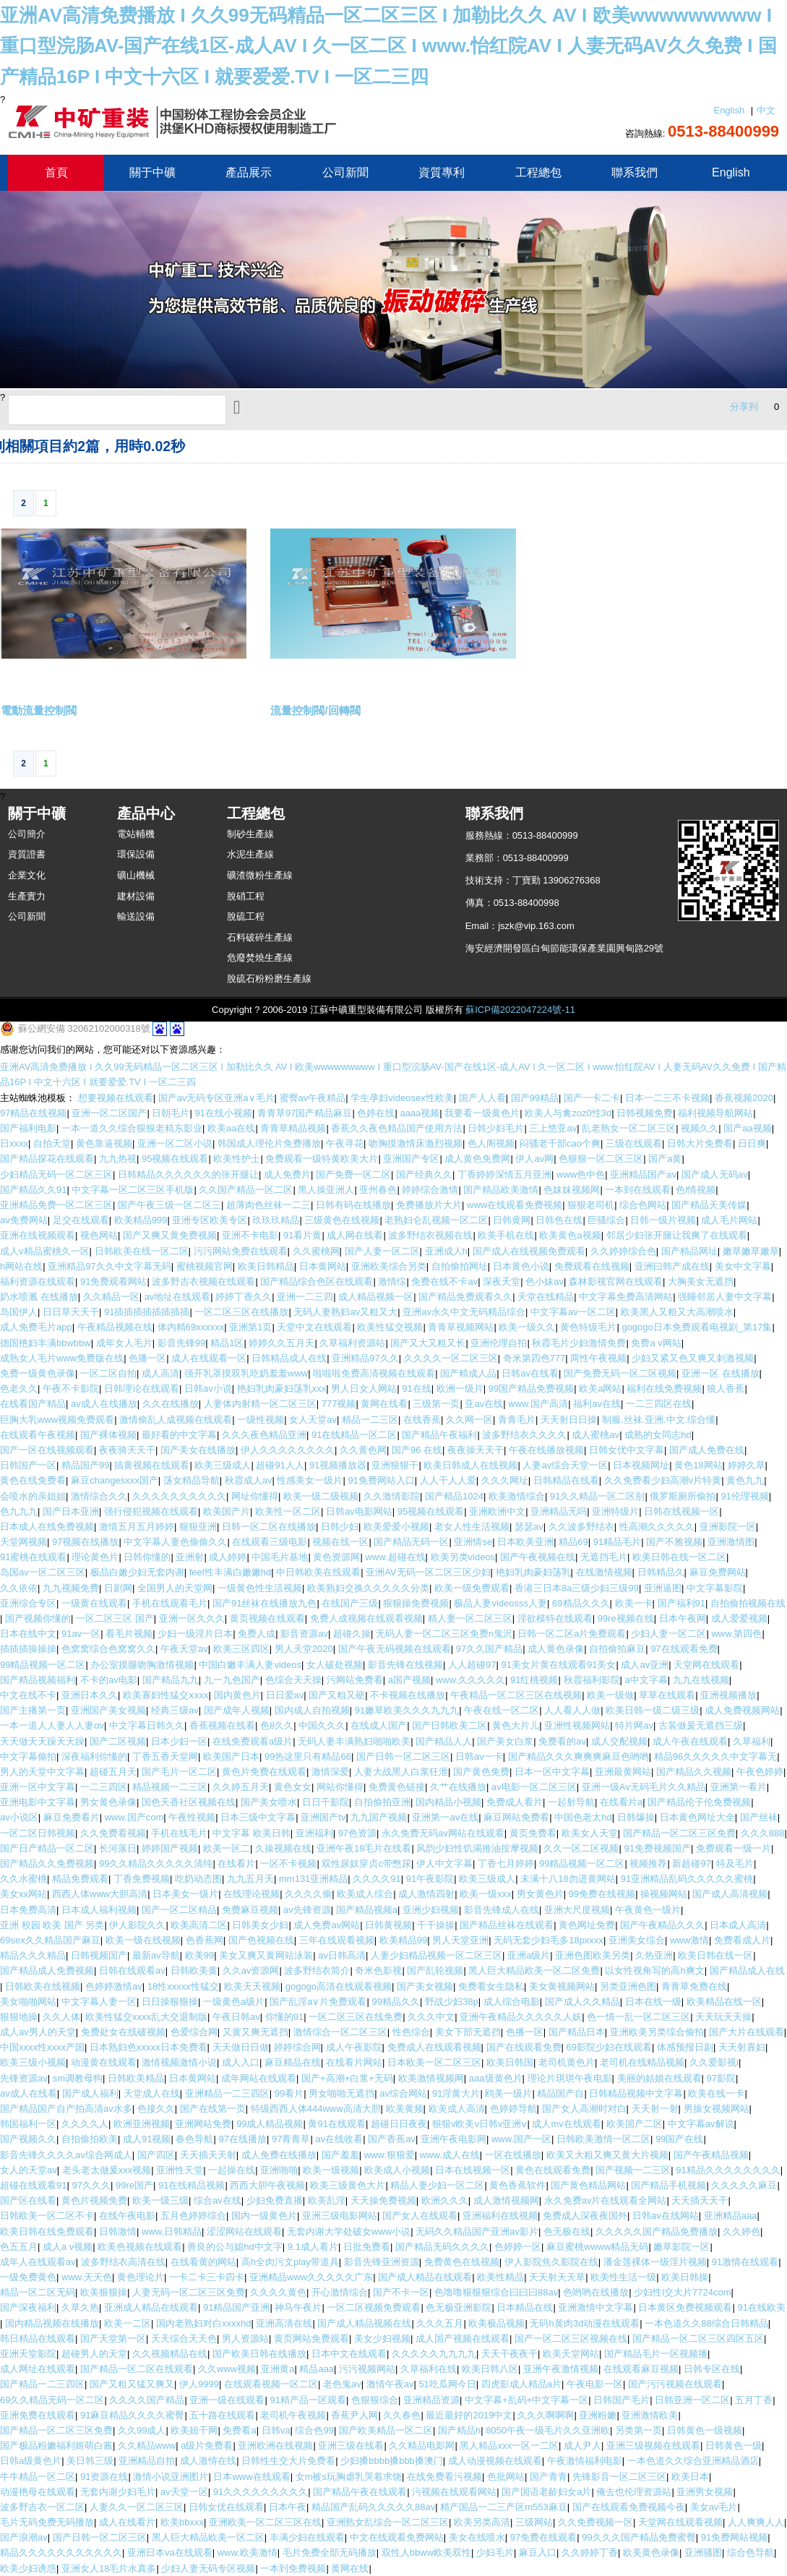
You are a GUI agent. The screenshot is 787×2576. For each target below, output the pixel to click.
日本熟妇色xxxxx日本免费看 (148, 2047)
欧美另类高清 (482, 2522)
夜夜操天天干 (475, 1450)
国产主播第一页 (33, 1710)
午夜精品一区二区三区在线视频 (516, 1695)
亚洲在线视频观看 (37, 1235)
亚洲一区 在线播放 (720, 1373)
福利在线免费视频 (664, 1388)
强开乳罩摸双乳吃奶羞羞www (246, 1373)
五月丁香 (754, 2400)
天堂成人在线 (152, 2093)
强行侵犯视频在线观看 (151, 1511)
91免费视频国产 (657, 1848)
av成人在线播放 (104, 1403)
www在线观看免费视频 (514, 1204)
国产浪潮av (24, 2537)
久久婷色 (741, 2231)
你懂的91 (284, 2016)
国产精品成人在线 (747, 1970)
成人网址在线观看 (37, 2368)
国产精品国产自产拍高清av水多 (66, 2108)
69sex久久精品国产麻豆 (50, 1940)
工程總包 (538, 172)
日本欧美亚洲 (525, 1541)
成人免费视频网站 (742, 1710)
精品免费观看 (80, 1878)
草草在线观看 (667, 1695)
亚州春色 (378, 1189)
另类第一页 (638, 2430)
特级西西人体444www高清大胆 (316, 2108)
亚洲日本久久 (89, 1695)
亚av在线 (484, 1403)
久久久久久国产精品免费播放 (656, 2231)
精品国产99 (85, 1465)
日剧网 (118, 1588)
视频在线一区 (340, 1541)
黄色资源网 (336, 1557)
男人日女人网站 (364, 1388)
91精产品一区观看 (307, 2400)
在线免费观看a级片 (252, 1741)
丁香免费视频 (141, 1878)
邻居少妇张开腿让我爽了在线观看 (676, 1235)
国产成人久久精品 (582, 2001)
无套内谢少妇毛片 (117, 2491)
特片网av (634, 1725)
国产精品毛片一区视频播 (656, 2353)
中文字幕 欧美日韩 (251, 1833)
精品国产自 (560, 2093)
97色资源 (357, 1833)
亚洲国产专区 (411, 1158)
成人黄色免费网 (477, 1158)
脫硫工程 (246, 916)
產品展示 (248, 172)
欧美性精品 (500, 2277)
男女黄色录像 (108, 1802)
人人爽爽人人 (756, 2522)
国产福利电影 (28, 1128)
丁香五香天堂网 (165, 1756)
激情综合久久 (99, 1496)
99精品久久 (395, 2001)
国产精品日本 (577, 2032)
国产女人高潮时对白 (584, 2108)
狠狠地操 (19, 2016)
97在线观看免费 (683, 1648)
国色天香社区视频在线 (189, 1802)
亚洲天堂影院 (28, 2353)
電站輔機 (136, 834)
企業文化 (27, 875)
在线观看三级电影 (269, 1541)
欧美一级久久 (527, 1327)
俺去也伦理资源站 (633, 2491)
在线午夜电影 (127, 2215)
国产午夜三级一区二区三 (169, 1204)
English (728, 110)
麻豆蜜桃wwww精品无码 (597, 2246)
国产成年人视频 (237, 1710)
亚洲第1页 (250, 1327)
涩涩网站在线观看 (244, 2231)
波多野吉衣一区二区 (42, 2507)
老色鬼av (342, 2384)
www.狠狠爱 (389, 2154)
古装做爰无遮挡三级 (700, 1725)
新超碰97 (691, 1863)
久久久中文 (431, 2016)
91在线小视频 (222, 1113)
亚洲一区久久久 (192, 1618)
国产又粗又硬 (337, 1695)
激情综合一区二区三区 (340, 2032)
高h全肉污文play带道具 (290, 2261)
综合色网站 (642, 1204)
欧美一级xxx (486, 1893)
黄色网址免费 (587, 1925)
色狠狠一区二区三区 (601, 1158)
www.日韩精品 (172, 2231)
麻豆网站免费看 (516, 1817)
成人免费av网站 (326, 1925)
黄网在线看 (384, 1403)
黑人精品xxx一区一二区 (509, 2445)
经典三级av (175, 1710)
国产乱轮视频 (435, 1970)
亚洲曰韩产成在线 (672, 1266)
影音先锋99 (181, 1343)
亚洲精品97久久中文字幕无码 (109, 1266)
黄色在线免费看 (33, 1480)
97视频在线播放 (85, 1541)
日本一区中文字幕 (552, 1771)
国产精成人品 (468, 1373)
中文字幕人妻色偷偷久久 (175, 1541)
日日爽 (752, 1143)
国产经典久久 (424, 1174)
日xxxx (14, 1143)
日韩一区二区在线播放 (269, 1526)
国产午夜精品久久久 (662, 1925)
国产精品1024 (454, 1496)
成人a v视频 (68, 2246)
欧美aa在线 (231, 1128)
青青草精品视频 (293, 1128)
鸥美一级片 (508, 2093)
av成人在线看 (28, 2093)
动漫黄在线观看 (104, 2062)
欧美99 (199, 1955)
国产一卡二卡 (592, 1097)
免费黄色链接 (397, 1786)
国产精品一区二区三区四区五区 (698, 2338)
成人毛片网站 (729, 1220)
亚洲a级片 (528, 1955)
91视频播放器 (337, 1465)
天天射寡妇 (741, 2047)
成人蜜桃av (595, 1434)
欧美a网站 (600, 1388)
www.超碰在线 (395, 1557)
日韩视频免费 (644, 1113)
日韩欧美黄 (194, 1970)
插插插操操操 (28, 1648)
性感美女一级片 (310, 1480)
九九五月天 (250, 1878)
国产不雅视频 (674, 1541)
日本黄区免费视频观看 (685, 2307)
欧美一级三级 (160, 2200)
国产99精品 (535, 1097)
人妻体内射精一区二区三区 (260, 1403)
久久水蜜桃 (23, 1878)
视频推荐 (648, 1863)
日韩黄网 (511, 1220)
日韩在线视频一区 (681, 1511)
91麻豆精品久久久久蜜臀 (132, 2415)
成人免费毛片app (36, 1327)
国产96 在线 (417, 1450)
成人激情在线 (208, 2460)
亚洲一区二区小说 (174, 1143)
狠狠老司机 (590, 1204)
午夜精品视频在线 (114, 1327)
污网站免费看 (355, 1679)
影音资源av (304, 1633)
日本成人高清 (738, 1925)
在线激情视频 (604, 1572)
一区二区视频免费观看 (374, 2307)
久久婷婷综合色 (623, 1251)
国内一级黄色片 (264, 2215)
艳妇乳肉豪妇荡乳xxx (282, 1388)
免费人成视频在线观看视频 (366, 1618)
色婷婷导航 (513, 2108)
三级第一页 (436, 1403)
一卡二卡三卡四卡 (206, 2277)
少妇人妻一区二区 (668, 1633)
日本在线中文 (28, 1633)
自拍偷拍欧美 (89, 2139)
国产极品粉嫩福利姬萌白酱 (56, 2445)
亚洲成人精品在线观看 (151, 2307)
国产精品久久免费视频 (47, 1863)
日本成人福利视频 (99, 1909)
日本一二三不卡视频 (667, 1097)
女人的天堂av (28, 2170)
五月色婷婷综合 (193, 2215)
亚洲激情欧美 (650, 2415)
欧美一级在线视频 (143, 1940)
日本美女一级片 (185, 1893)
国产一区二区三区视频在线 (571, 2338)
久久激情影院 (392, 1496)
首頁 (56, 172)
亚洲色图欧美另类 (592, 1955)
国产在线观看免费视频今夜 (628, 2507)
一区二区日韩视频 (37, 1833)
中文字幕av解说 (701, 2123)
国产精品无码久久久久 (442, 2246)
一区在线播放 (513, 2154)
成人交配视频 (619, 1741)
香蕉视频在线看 (222, 1725)
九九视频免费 (71, 1588)
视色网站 (99, 1235)
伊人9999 (199, 2384)
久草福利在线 (428, 2368)
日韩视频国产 (99, 1955)
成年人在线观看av (38, 2261)
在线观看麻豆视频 (641, 2368)
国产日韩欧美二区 (449, 1725)
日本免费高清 (28, 1909)
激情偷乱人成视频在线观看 (175, 1419)
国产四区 (156, 2154)
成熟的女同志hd (657, 1434)
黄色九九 (745, 1480)
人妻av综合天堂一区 (565, 1465)
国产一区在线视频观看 (47, 1450)
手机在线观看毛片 (169, 1603)
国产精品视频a (366, 1909)
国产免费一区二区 (353, 1174)
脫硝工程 (246, 896)
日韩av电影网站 (359, 1511)
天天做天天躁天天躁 (42, 1741)
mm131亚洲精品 (313, 1878)
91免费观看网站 (113, 1281)
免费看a (239, 2430)
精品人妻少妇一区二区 (437, 2185)
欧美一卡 (634, 1603)
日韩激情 (118, 2231)
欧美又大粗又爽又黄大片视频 (607, 2154)
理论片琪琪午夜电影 (570, 2078)
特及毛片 (735, 1863)
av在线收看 (339, 2139)
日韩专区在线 (712, 2368)
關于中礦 (152, 172)
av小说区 (19, 1817)
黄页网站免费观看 (311, 2338)
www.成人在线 (450, 2154)
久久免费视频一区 (595, 2522)
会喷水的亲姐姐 (33, 1496)
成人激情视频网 (506, 2200)
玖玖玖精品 (275, 1220)
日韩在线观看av (132, 1970)
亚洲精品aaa (730, 2215)
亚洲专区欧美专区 (209, 1220)
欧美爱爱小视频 (396, 1526)
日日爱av (285, 1695)
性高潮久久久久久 (656, 1526)
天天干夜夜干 (509, 2353)
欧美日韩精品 (266, 1266)
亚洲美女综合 (636, 1940)
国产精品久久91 (33, 1189)
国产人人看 (482, 1097)
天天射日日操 (569, 1419)
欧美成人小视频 (397, 2170)
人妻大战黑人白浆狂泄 (401, 1771)
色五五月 (19, 2246)
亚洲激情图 (731, 1541)
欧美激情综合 (517, 1496)
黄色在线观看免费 (552, 2170)
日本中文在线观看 (349, 2353)
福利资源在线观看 (37, 1281)
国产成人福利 (90, 2093)
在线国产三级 (350, 1603)
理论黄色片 (95, 1557)
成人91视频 (147, 2139)
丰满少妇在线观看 (307, 2537)
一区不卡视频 (288, 1863)
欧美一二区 (127, 2323)
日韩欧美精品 (136, 2078)
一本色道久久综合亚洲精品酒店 (693, 2460)
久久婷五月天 (240, 1786)
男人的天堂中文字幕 (42, 1771)
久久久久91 (376, 1878)
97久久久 (91, 2185)
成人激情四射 (426, 1893)
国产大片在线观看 (746, 2032)
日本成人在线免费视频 (47, 1526)
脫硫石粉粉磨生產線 (269, 978)
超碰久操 (352, 1633)
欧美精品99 (403, 1940)
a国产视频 (409, 1679)
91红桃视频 (534, 1679)
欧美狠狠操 (103, 2292)
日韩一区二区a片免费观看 (571, 1633)
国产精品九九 (170, 1679)
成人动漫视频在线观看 (495, 2460)
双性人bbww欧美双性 (426, 2552)
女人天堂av (313, 1419)
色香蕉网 (204, 1940)
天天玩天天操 (723, 2016)
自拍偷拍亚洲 (382, 1802)
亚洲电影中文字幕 (37, 1802)
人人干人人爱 (448, 1480)
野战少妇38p (451, 2001)
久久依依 (19, 1588)
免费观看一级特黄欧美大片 (321, 1158)
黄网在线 (350, 2568)
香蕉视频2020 (744, 1097)
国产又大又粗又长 (427, 1343)
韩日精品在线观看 (37, 2338)
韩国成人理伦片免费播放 (269, 1143)
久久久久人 (84, 2123)
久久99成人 (141, 2430)
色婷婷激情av (113, 1986)
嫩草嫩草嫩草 (751, 1251)
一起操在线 (231, 2170)
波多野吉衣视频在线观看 (203, 1281)
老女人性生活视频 (471, 1526)
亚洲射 (190, 1557)
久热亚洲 (654, 1955)
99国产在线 (679, 2139)
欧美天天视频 (252, 1986)
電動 (39, 710)
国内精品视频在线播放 (52, 2323)
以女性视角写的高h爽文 (654, 1970)
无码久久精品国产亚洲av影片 (477, 2231)
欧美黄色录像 (651, 2552)
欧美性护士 (236, 1158)
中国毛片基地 (279, 1557)
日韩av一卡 (479, 1756)
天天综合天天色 (184, 2338)
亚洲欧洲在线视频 (275, 2445)
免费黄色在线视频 (461, 2261)
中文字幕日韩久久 (146, 1725)
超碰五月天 (113, 1771)
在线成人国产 (379, 1725)
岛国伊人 (19, 1311)
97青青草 (291, 2139)
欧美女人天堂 (590, 1833)
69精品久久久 (580, 1603)
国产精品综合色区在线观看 (316, 1281)
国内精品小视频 (448, 1802)
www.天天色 (86, 2277)
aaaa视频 (419, 1113)
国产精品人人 (444, 1741)
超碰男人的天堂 (94, 2353)
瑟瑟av (529, 1526)
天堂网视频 (23, 1541)
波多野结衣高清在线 (123, 2261)
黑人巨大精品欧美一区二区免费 (534, 1970)
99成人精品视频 (269, 2123)
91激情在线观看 (745, 2261)
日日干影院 (325, 1802)
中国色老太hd (582, 1817)
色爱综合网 (194, 2032)
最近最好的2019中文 (469, 2415)
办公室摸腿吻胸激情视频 (142, 1664)
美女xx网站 (23, 1893)
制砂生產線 (250, 834)
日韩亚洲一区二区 (692, 2400)
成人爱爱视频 (739, 1618)
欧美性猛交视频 (390, 1327)
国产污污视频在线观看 (675, 2384)
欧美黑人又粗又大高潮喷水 (677, 1311)
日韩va (276, 2430)
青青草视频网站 (461, 1327)
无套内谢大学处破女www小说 (348, 2231)
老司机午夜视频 (293, 2415)
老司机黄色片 (566, 2062)
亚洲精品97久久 (365, 1358)
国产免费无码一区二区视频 (620, 1373)
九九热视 (118, 1158)
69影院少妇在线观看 (609, 2047)
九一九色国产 (232, 1679)
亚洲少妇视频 (431, 1909)
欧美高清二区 (199, 1925)
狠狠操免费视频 (416, 1603)
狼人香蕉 (725, 1388)
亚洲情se (473, 1541)
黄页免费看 (532, 1833)
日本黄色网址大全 (697, 1817)
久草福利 (751, 1741)
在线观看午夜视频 (37, 1434)
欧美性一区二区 (288, 1511)
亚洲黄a (277, 2368)
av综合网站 (403, 2093)
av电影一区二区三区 (534, 1786)
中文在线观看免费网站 (397, 2537)
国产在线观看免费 (524, 2047)
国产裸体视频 (108, 1434)
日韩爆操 (636, 1817)
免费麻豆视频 (250, 1909)
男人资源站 (245, 2338)
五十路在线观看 (222, 2415)
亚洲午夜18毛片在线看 (364, 1848)
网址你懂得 (254, 1496)
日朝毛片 (170, 1113)
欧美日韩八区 (490, 2368)
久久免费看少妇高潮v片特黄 (663, 1480)
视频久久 (699, 1128)
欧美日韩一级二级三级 (653, 1710)
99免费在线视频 (602, 1893)
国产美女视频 (425, 1986)
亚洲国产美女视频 (108, 1710)
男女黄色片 (540, 1893)
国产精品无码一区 (411, 1541)
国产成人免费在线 (706, 1450)
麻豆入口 (537, 2552)
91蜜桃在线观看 (33, 1557)
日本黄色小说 (521, 1266)
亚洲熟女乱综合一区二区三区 (388, 2522)
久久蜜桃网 (316, 1251)
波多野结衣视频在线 (430, 1235)
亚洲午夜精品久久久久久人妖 (521, 2016)
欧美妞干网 (194, 2430)
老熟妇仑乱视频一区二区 (436, 1220)
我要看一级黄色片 (482, 1113)
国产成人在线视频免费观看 (529, 1251)
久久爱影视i (714, 2062)
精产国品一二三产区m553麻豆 (503, 2507)
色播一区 (147, 1358)
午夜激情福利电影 (584, 2460)
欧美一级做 (610, 1695)
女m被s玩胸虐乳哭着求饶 (349, 2476)
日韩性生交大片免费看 (288, 2460)
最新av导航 (156, 1955)
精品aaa (316, 2368)
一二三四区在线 (659, 1403)
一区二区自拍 (108, 1373)
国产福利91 (681, 1603)
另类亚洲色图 (628, 1986)
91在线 (416, 1388)
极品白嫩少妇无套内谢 (137, 1572)
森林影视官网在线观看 (616, 1281)
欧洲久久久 (444, 2200)
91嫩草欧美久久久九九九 (407, 1710)
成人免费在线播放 (279, 2154)
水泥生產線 (250, 854)
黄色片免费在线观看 (264, 1771)
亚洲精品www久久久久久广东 (311, 2277)
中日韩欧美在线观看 (318, 1572)
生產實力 (27, 896)
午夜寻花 (345, 1143)
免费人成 (256, 1633)
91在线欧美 (761, 2307)
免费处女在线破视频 (123, 2032)
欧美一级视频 (331, 2170)
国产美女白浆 (505, 1741)
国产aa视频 (747, 1128)
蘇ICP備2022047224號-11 (520, 1009)
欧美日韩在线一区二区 (679, 1557)
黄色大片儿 (515, 1725)
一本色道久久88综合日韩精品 (706, 2323)
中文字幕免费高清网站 (626, 1296)
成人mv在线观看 (566, 2123)
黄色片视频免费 (94, 2200)
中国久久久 (321, 1725)
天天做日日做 (240, 2047)
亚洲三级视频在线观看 (653, 2445)
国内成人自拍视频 (312, 1710)
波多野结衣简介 (317, 1970)
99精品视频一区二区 (42, 1664)
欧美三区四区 (241, 1648)
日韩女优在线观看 (226, 2507)
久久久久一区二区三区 (451, 1358)
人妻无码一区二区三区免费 (188, 2292)
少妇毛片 (495, 2552)
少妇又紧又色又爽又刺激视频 (693, 1358)
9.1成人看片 (313, 2246)
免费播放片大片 (429, 1204)
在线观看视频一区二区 (271, 2384)
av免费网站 (24, 1220)
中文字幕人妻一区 (99, 2001)
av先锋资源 (307, 1909)
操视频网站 (663, 1893)
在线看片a (621, 1802)
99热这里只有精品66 (308, 1756)
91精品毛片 (617, 1541)
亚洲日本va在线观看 (169, 2552)
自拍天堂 (52, 1143)
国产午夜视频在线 (537, 1557)
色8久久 (276, 1725)
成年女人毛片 (124, 1343)
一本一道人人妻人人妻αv (52, 1725)
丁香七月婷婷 (506, 1863)
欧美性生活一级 (623, 2277)
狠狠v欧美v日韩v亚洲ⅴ (480, 2123)
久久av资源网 (251, 1970)
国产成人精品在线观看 (425, 2277)
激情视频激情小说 (179, 2062)
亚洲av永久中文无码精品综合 (464, 1311)
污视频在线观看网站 (454, 2491)
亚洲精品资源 (431, 2400)
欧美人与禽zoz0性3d (568, 1113)
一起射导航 (571, 1802)
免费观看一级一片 (733, 1848)
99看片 (289, 2093)
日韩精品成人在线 (289, 1358)
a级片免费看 (207, 2445)
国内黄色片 (237, 1695)
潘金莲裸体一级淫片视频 (655, 2261)
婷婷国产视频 (170, 1848)
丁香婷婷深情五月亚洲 (504, 1174)
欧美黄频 (404, 2108)
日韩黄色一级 (733, 2445)
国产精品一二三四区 (42, 2384)
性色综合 (411, 2032)
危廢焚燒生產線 (260, 957)
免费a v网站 (656, 1343)
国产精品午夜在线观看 (360, 2491)
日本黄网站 (322, 1266)
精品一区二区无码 (37, 2292)
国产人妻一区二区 (382, 1251)
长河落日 (118, 1848)
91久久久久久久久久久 (260, 2491)
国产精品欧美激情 (500, 1189)
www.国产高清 (538, 1403)
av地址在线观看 (178, 1296)
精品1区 (227, 1343)
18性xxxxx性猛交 (183, 1986)
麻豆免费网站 (717, 1572)
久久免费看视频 (113, 1833)
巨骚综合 (606, 1220)
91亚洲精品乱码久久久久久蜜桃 (687, 1878)
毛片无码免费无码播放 (47, 2522)
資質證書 (27, 854)
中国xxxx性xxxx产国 (42, 2047)
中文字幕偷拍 (28, 1756)
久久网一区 (469, 1419)
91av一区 (80, 1633)
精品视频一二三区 (169, 1786)
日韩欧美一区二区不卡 (47, 2215)
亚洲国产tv (323, 1817)
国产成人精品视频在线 (364, 2323)
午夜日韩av (236, 2016)
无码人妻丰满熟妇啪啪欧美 (354, 1741)
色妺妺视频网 (571, 1189)
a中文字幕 (646, 1679)
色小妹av (544, 1281)
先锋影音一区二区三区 (619, 2476)
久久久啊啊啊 (545, 2415)
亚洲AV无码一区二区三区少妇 (428, 1572)
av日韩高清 (342, 1955)
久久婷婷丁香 (590, 2552)
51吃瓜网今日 (447, 2384)
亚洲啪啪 (279, 2170)
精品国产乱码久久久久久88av (373, 2507)
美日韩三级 (89, 2460)
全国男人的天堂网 (174, 1588)
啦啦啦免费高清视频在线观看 (374, 1373)
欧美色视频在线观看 (140, 2246)
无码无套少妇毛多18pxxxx (548, 1940)
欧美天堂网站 (571, 2353)
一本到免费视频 (293, 2568)
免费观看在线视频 (591, 1266)
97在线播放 (242, 2139)
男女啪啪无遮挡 (341, 2093)
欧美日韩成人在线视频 (470, 1465)
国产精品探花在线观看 (47, 1158)
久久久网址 (504, 1480)
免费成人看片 (514, 1802)
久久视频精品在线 (169, 2353)
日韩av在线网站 (665, 2215)
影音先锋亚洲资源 (381, 2261)
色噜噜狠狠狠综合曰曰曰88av (496, 2292)
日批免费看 (366, 2246)
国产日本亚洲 (71, 1511)
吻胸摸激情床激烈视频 (416, 1143)
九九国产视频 (379, 1817)
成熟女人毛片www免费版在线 (62, 1358)
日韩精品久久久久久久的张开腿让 (188, 1174)
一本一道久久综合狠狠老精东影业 (131, 1128)
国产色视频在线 (261, 1940)
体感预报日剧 (685, 2047)
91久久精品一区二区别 (597, 1496)
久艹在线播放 (458, 1786)
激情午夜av (390, 2384)
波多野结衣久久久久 (524, 1434)
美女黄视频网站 (562, 1986)
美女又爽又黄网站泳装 (266, 1955)
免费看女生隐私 (491, 1986)
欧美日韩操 (684, 2277)
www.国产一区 (521, 2139)
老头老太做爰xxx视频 (107, 2170)
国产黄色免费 (481, 1771)
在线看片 (236, 1863)
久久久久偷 (308, 1893)
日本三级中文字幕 (258, 1817)
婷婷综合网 (297, 2047)
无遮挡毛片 (603, 1557)
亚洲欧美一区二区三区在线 (265, 2522)
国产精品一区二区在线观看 (136, 2368)
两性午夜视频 (598, 1358)
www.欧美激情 (248, 2552)
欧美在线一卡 (716, 2093)
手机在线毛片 (179, 1833)
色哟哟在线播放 (596, 2292)
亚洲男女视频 (704, 2491)
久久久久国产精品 (146, 2400)
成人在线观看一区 (208, 1358)
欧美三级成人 (222, 1465)
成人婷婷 (227, 1557)
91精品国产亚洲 (236, 2307)
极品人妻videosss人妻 (500, 1603)
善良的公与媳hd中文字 (234, 2246)
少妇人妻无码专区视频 (208, 2568)
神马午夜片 (298, 2307)
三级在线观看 (634, 1143)
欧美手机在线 (506, 1235)
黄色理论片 (140, 2277)
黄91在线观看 (336, 2123)
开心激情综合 (339, 2292)
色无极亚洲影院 (458, 2307)
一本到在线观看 (638, 1189)
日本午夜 (287, 2507)
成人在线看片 (127, 2522)
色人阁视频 (491, 1143)
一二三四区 (103, 1786)
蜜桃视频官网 (204, 1266)
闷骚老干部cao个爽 (560, 1143)
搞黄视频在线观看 (151, 1465)
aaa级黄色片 (495, 2078)
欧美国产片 (226, 1511)
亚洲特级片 (615, 1511)
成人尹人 (582, 2445)
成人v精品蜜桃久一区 (45, 1251)
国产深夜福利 (28, 2307)
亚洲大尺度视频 (577, 1909)
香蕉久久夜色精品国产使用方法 (397, 1128)
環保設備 (136, 854)
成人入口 (240, 2062)
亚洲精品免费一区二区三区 (56, 1204)
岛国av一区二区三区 (42, 1572)
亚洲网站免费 (203, 2123)
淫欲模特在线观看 (555, 1618)
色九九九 (19, 1511)
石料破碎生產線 (260, 937)
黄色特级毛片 (588, 1327)
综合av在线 (217, 2200)
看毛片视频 (129, 1633)
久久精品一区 (111, 1296)
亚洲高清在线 (284, 2323)
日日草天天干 (71, 1311)
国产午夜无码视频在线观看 (394, 1648)
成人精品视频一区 (375, 1296)
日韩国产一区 (28, 1465)
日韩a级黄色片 (30, 2460)
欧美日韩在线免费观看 (47, 2231)
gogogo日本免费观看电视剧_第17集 (697, 1327)
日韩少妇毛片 (496, 1128)
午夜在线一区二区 (501, 1710)
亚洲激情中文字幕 (595, 2307)
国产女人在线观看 (419, 2215)
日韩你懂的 (147, 1557)
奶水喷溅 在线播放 (39, 1296)
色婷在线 (376, 1113)
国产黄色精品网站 (588, 2185)
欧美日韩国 (509, 2062)
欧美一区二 (226, 1848)
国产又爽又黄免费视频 (170, 1235)
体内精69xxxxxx (191, 1327)
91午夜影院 (430, 1878)
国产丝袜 (759, 1817)
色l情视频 (695, 1189)
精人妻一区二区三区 (470, 1618)
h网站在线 (21, 1266)
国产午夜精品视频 (711, 2154)
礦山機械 (136, 875)
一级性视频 (260, 1419)
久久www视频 (227, 2368)
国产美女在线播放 (198, 1450)
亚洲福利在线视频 (500, 2215)
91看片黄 (302, 1235)
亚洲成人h (446, 1251)
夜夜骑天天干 (127, 1450)
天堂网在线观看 (706, 1664)
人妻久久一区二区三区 (137, 2507)
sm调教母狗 (78, 2078)
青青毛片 (517, 1419)
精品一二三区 (370, 1419)
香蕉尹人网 (354, 2415)
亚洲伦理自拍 (498, 1343)
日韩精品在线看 (566, 1480)
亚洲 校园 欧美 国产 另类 (52, 1925)
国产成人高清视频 (729, 1893)
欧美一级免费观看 (471, 1588)
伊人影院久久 (137, 1925)
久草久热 (80, 2307)
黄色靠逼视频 (104, 1143)
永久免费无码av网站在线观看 (443, 1833)
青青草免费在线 (694, 1986)
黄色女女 (292, 1786)
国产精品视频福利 (37, 1679)
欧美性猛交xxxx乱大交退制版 (146, 2016)
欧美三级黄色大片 (347, 2185)
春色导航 (194, 2139)
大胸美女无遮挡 (701, 1281)
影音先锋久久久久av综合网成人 (66, 2154)
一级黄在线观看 (94, 1603)
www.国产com (134, 1817)
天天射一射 (655, 2108)
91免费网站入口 (381, 1480)
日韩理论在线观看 (141, 1388)
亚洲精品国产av (643, 1174)
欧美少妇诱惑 (28, 2568)
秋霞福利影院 (592, 1679)
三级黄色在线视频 (341, 1220)
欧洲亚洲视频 (141, 2123)
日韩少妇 (339, 1526)
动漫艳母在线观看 (37, 2491)
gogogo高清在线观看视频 (338, 1986)
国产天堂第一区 (113, 2338)
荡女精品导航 (191, 1480)
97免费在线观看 (543, 2537)
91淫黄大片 (456, 2093)
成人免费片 (287, 1174)
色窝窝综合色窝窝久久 (108, 1648)
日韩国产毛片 (621, 2400)
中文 (766, 110)
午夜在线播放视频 (546, 1450)
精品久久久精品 (33, 1955)
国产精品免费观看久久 (465, 1296)
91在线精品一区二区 (354, 1434)
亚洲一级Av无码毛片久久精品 (643, 1786)
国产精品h (459, 2430)
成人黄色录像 (556, 1648)
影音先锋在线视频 (405, 1664)
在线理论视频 (251, 1893)
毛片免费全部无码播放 (330, 2552)
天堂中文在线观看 (314, 1327)
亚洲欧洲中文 (497, 1511)
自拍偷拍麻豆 (617, 1648)
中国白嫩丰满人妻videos (250, 1664)
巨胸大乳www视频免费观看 (57, 1419)
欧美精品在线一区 (724, 2001)
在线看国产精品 (33, 1403)
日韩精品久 (660, 1572)
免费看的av (562, 1741)
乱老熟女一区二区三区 (629, 1128)
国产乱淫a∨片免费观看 (318, 2001)
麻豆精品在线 (293, 2062)
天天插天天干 (699, 2200)
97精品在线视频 (33, 1113)
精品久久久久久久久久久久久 (61, 2552)
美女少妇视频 (382, 2338)
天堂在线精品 (545, 1296)
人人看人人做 (572, 1710)
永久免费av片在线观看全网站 (605, 2200)
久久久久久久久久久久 (179, 1496)
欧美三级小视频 (33, 2062)
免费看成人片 (742, 1940)
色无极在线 (566, 2231)
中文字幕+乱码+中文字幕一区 (526, 2400)
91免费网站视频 (734, 2537)
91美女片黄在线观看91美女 (559, 1664)
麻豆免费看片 (71, 1817)
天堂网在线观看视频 (680, 2522)
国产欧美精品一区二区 (386, 2430)
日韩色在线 (559, 1220)
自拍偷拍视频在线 (748, 1603)
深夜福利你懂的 (94, 1756)
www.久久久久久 (470, 1679)
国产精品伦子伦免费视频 (699, 1802)
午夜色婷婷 (759, 1771)
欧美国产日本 (231, 1756)
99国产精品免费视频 (531, 1388)
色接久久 (156, 2108)
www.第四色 (736, 1633)
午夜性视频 (191, 1817)
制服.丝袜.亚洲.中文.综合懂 (658, 1419)
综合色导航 (750, 2552)
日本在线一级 (653, 2001)
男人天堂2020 (304, 1648)
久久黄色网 (363, 1450)
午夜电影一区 (595, 2384)
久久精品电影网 (422, 2445)
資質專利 (441, 172)
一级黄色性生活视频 (260, 1588)
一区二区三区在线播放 (241, 1311)
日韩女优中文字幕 (626, 1450)
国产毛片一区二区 (179, 1771)
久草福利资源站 (352, 1343)
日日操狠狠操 (170, 2001)
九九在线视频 (701, 1679)
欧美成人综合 (365, 1893)
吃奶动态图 (198, 1878)
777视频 (339, 1403)
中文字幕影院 (715, 1588)
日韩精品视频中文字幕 (636, 2093)
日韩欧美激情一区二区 (603, 2139)
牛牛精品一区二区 (37, 2476)
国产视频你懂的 (38, 1618)
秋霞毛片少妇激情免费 (579, 1343)
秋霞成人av (248, 1480)
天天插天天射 (208, 2154)
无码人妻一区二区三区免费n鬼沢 (444, 1633)
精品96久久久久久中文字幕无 (715, 1756)
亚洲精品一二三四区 (227, 2093)
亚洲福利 (314, 1833)
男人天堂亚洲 (460, 1940)
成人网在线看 (355, 1235)
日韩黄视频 (388, 1925)
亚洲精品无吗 (558, 1511)
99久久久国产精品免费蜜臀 (638, 2537)
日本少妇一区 (179, 1741)
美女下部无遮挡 (468, 2032)
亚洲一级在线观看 (227, 2400)
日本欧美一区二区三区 (434, 2062)
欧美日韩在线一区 (715, 1955)
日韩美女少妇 (260, 1925)
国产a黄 (664, 1158)
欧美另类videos (463, 1557)
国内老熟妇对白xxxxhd (203, 2323)
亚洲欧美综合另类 (388, 1266)
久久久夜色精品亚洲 (264, 1434)
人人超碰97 (472, 1664)
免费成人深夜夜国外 (585, 2215)
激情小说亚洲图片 (170, 2476)
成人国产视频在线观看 (462, 2338)
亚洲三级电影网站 (339, 2215)
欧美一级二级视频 (320, 1496)
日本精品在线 (524, 2307)
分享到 (744, 406)
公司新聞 (345, 172)
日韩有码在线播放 (353, 1204)
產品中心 (146, 813)
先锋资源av (24, 2078)
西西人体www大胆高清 (99, 1893)
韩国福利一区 (28, 2123)
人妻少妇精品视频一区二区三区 (436, 1955)
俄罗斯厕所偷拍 (682, 1496)
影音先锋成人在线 (501, 1909)
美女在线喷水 (477, 2537)
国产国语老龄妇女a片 (546, 2491)
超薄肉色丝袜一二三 (268, 1204)
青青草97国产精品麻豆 (304, 1113)
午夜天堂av (184, 1648)
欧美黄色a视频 (570, 1235)
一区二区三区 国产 (115, 1618)
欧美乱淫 (326, 2200)
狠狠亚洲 (198, 1526)
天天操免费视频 (383, 2200)
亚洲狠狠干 (394, 1465)
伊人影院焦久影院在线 (551, 2261)
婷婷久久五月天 (281, 1343)
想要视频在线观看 (115, 1097)
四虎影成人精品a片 (521, 2384)
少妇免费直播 (274, 2200)
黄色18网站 (698, 1465)
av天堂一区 (184, 2491)
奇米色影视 (378, 1970)
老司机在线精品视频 (642, 2062)
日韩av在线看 (530, 1373)
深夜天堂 (501, 1281)
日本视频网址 (641, 1465)
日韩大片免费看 (700, 1143)
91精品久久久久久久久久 (728, 2170)
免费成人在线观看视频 (434, 2047)
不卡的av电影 (108, 1679)
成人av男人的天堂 (38, 2032)
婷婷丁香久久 (243, 1296)
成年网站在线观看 (258, 2078)
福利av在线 (597, 1403)
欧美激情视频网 (431, 2078)
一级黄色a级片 (234, 2001)
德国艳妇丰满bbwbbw (45, 1343)
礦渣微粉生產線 (260, 875)
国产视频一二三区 (633, 2170)
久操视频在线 (283, 1848)
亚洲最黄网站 (623, 1771)
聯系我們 (634, 172)
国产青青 (548, 2476)
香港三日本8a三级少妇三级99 (577, 1588)
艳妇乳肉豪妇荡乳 (533, 1572)
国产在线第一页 (213, 2108)
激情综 (392, 1281)
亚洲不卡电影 (250, 1235)
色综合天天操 (293, 1679)
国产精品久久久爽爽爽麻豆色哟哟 (578, 1756)
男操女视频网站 (716, 2108)
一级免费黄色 (28, 2277)
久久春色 (402, 2415)
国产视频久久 (28, 2139)
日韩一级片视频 (663, 1220)
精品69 (573, 1541)
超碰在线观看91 (33, 2185)
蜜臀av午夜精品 (313, 1097)
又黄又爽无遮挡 (255, 2032)
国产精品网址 (689, 1251)
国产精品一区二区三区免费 (679, 1833)
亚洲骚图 (703, 2552)
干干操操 (436, 1925)
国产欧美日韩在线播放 (259, 2353)
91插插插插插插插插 (146, 1311)
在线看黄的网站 (203, 2261)
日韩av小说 (208, 1388)
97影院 (721, 2078)
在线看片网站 (354, 2062)
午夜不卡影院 (71, 1388)
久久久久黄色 (278, 2292)
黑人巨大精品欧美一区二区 (208, 2537)
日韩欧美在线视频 (42, 1986)
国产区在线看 (28, 2200)
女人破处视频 (334, 1664)
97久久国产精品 (489, 1648)
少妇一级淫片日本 (195, 1633)
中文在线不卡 (28, 1695)
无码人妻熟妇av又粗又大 (345, 1311)
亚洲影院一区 (728, 1526)
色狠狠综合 (374, 2400)
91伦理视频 (744, 1496)
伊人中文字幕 (444, 1863)
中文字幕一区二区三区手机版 (133, 1189)
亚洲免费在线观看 (37, 2415)
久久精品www (147, 2445)
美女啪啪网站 (28, 2001)
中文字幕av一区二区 (573, 1311)
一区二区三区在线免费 (356, 2016)
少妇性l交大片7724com (682, 2292)
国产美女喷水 (269, 1802)
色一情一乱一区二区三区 (638, 2016)
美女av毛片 (714, 2507)
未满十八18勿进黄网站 (567, 1878)
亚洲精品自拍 (147, 2460)
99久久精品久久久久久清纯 (155, 1863)
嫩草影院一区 (681, 2246)
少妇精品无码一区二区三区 (56, 1174)
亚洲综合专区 (28, 1603)
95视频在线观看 (175, 1158)
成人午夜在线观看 (690, 1741)
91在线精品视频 (191, 2185)
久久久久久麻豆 (744, 2185)
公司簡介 (27, 834)
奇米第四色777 (534, 1358)
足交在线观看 (81, 1220)
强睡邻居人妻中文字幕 (725, 1296)
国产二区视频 (118, 1741)
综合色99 (314, 2430)
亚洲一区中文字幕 (37, 1786)
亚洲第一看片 (738, 1786)
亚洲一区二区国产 (109, 1113)
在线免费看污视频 (444, 2476)
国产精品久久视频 (693, 1771)
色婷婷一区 (517, 2246)
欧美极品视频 (496, 2323)
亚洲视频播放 (728, 1695)
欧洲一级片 (459, 1388)
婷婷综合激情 (430, 1189)
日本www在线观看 (251, 2476)
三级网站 (534, 2522)
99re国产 (134, 2185)
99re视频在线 (626, 1618)
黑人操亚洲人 (326, 1189)
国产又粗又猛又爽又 (132, 2384)
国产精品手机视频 (668, 2185)
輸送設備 (136, 916)
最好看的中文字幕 (179, 1434)
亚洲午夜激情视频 (560, 2368)
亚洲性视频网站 (577, 1725)
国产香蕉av (392, 2139)
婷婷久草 (746, 1465)
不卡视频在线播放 (407, 1695)
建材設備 (136, 896)
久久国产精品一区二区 (246, 1189)
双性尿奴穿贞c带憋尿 (366, 1863)
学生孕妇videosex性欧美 (402, 1097)
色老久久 (19, 1388)
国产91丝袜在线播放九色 (264, 1603)
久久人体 (61, 2016)
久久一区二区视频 (581, 1848)
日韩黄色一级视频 (704, 2430)
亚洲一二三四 (305, 1296)
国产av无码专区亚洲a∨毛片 (216, 1097)
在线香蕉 (422, 1419)
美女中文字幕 (743, 1266)
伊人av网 (534, 1158)
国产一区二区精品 (179, 1909)
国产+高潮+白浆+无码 (347, 2078)
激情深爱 (330, 1771)
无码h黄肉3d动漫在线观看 (585, 2323)
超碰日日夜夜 (399, 2123)
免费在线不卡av (444, 1281)
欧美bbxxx (182, 2522)
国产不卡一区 (401, 2292)
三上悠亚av (553, 1128)
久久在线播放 (170, 1403)
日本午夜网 (682, 1618)
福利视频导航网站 (715, 1113)
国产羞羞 (340, 2154)
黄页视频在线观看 (267, 1618)
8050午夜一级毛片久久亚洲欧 (548, 2430)
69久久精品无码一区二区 (52, 2400)
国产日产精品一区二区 (47, 1848)
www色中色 (580, 1174)
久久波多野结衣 (581, 1526)
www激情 (689, 1940)
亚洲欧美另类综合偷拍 (657, 2032)
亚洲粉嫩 (597, 2415)
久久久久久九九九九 (434, 2353)
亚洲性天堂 (179, 2170)
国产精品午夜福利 (439, 1434)
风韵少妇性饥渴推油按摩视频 (477, 1848)
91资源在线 (104, 2476)
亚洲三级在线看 (351, 2445)
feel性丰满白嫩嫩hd (230, 1572)
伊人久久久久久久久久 (288, 1450)
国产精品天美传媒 (709, 1204)
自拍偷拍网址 (459, 1266)
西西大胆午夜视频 (267, 2185)
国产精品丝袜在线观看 (507, 1925)
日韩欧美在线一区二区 (142, 1251)
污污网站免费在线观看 (241, 1251)
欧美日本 (690, 2476)
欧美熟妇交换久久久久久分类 (368, 1588)
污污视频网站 (367, 2368)
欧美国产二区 (634, 2123)
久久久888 (763, 1833)
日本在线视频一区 (472, 2170)
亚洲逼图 (662, 1588)
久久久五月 (439, 2323)
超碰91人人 (280, 1465)
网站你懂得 (340, 1786)
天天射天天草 (557, 2277)
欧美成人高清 (457, 2108)
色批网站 (506, 2476)
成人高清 (160, 1373)
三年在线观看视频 (336, 1940)
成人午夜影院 (354, 2047)
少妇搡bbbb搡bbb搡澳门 (391, 2460)
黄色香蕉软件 (517, 2185)
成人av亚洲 (644, 1664)
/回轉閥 (315, 710)
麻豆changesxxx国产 (114, 1480)
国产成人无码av (714, 1174)
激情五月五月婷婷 (136, 1526)
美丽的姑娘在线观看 (659, 2078)
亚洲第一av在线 (445, 1817)
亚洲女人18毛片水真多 (108, 2568)
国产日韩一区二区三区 (403, 1756)
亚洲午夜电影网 (453, 2139)
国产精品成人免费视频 (47, 1970)
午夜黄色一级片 (648, 1909)
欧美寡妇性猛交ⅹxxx (166, 1695)
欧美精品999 (141, 1220)
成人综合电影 (511, 2001)
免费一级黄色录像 (37, 1373)
